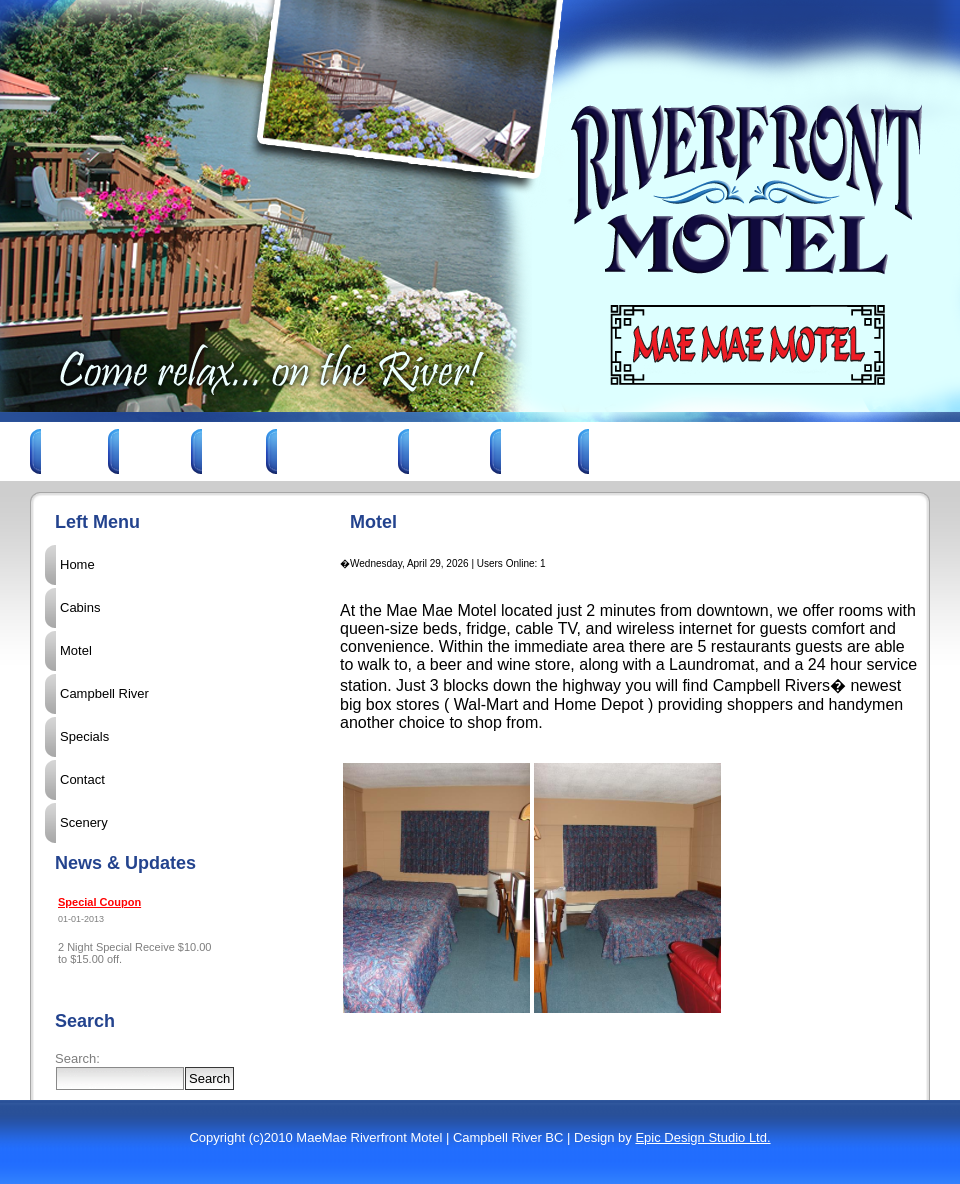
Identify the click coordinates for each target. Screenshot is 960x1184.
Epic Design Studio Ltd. (702, 1137)
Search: (77, 1058)
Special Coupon (99, 902)
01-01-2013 (81, 919)
